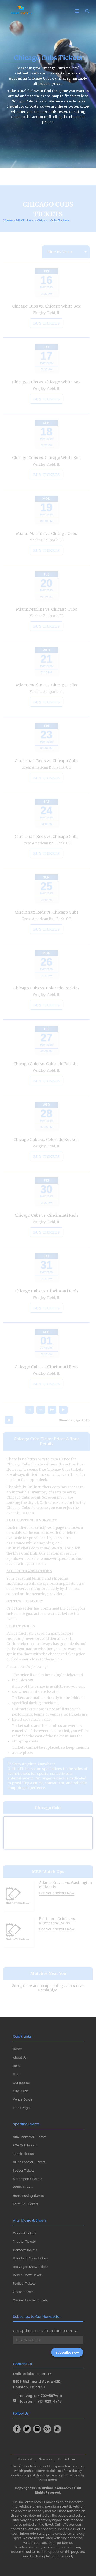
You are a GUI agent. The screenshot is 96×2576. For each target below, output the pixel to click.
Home (17, 2049)
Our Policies (67, 2459)
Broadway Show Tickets (30, 2258)
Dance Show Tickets (28, 2275)
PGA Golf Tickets (25, 2145)
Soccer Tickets (24, 2170)
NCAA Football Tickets (29, 2162)
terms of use (74, 2466)
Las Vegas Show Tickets (30, 2267)
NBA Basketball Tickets (29, 2137)
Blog (16, 2074)
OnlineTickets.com (56, 2488)
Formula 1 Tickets (25, 2204)
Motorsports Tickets (27, 2179)
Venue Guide (22, 2099)
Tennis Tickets (23, 2154)
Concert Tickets (24, 2233)
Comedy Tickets (25, 2250)
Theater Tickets (24, 2241)
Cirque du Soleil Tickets (30, 2300)
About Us (19, 2057)
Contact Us (21, 2083)
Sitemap (45, 2459)
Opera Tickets (23, 2292)
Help (16, 2066)
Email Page (21, 2108)
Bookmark (25, 2459)
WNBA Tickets (23, 2187)
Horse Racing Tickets (28, 2196)
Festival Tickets (24, 2283)
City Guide (20, 2091)
